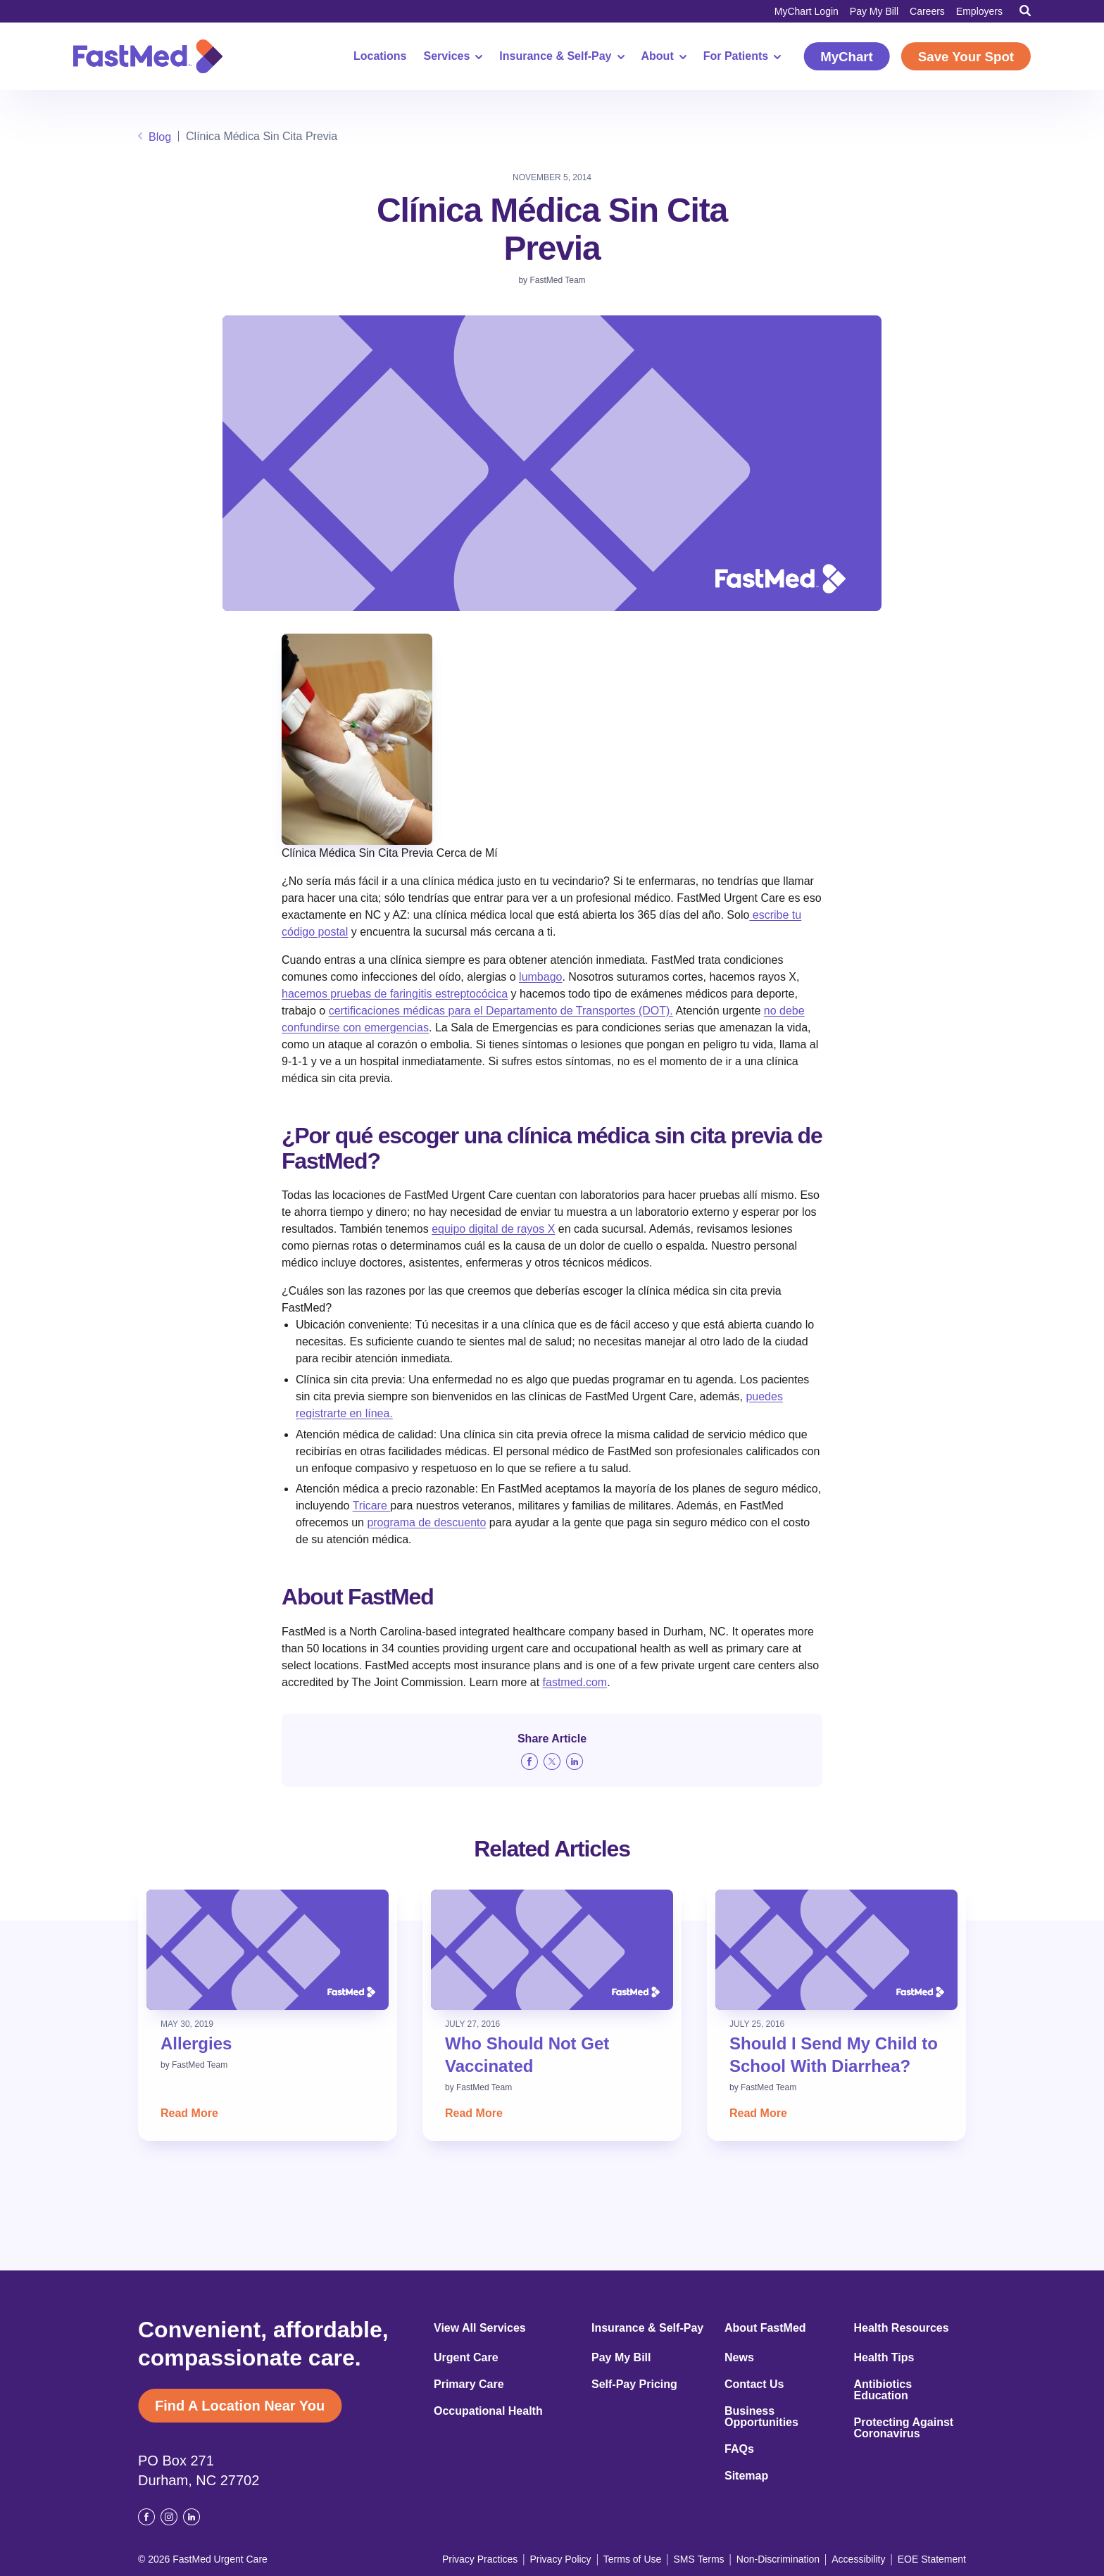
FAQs (739, 2449)
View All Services (480, 2328)
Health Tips (884, 2357)
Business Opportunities (761, 2417)
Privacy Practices (480, 2559)
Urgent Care (466, 2357)
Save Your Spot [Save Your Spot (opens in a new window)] (966, 56)
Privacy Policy (560, 2559)
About (663, 56)
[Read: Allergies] (267, 1950)
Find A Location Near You (240, 2405)
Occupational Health (488, 2411)
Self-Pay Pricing (634, 2384)
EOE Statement (932, 2559)
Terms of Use (632, 2559)
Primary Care (469, 2384)
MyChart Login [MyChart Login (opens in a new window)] (806, 11)
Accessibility (858, 2559)
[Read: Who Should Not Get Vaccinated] (552, 1950)
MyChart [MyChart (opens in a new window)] (846, 56)
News (739, 2357)
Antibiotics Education (883, 2390)
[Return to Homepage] (147, 56)
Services (453, 56)
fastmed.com (575, 1682)
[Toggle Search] (1025, 10)
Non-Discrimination (778, 2559)
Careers (927, 11)
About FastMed (765, 2328)
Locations (380, 56)
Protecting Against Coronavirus (904, 2428)
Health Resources (901, 2328)
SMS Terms (699, 2559)
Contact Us (754, 2384)
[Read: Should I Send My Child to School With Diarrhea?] (836, 1950)
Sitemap (746, 2476)
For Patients (742, 56)
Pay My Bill (874, 11)
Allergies (196, 2043)
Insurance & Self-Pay (561, 56)
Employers (979, 11)
